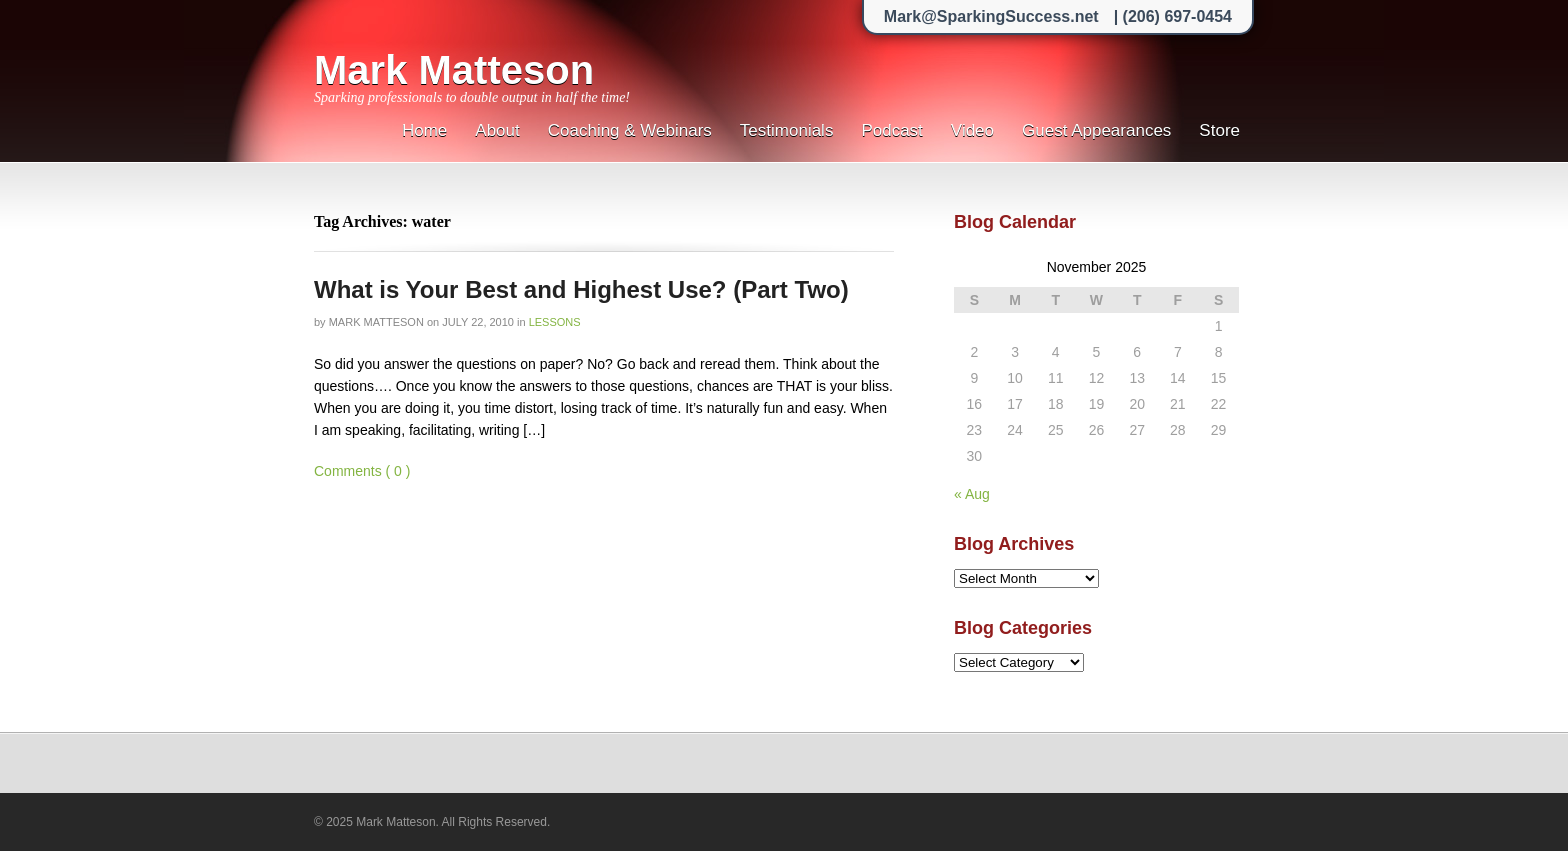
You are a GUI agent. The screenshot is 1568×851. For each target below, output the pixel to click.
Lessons (555, 322)
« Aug (972, 494)
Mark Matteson (454, 70)
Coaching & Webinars (630, 130)
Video (972, 130)
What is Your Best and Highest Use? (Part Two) (581, 289)
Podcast (891, 130)
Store (1219, 130)
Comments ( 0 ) (362, 471)
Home (424, 130)
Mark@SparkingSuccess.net (991, 16)
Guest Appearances (1096, 130)
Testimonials (787, 130)
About (497, 130)
